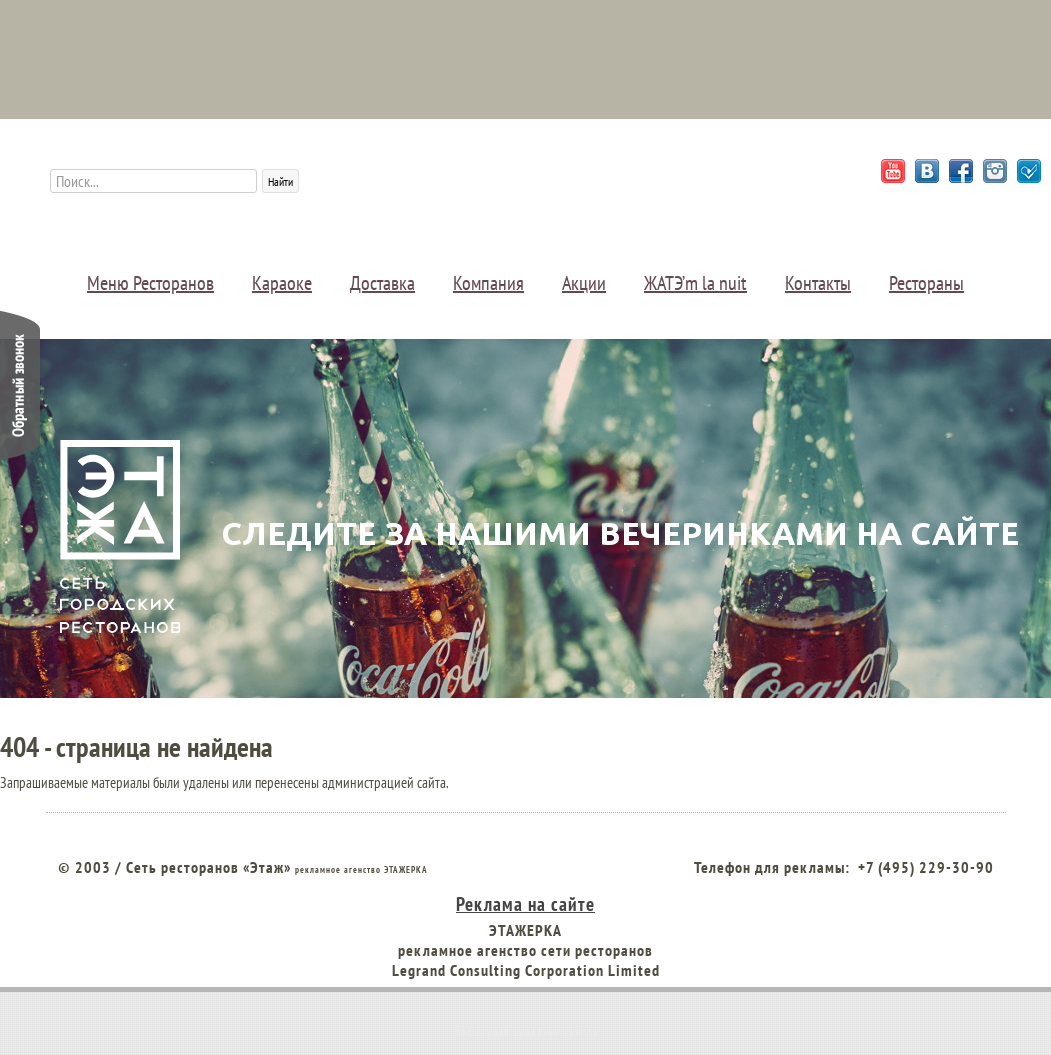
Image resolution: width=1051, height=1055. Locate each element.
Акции (584, 283)
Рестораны (926, 283)
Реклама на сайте (525, 903)
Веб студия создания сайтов (526, 1031)
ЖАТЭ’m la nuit (695, 283)
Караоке (282, 283)
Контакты (818, 283)
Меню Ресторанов (150, 283)
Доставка (382, 283)
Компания (488, 283)
